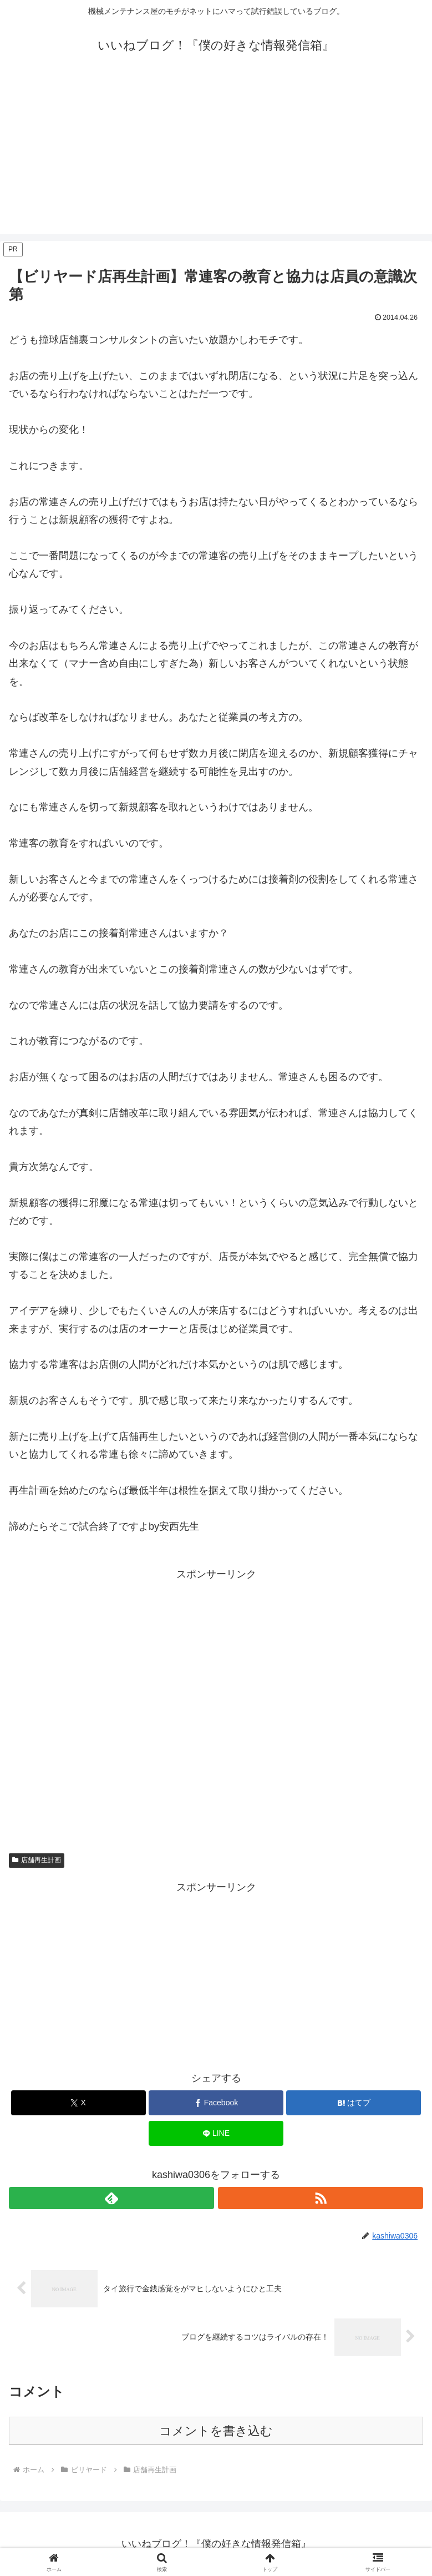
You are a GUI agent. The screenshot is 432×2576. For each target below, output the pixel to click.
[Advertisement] (216, 156)
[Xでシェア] (78, 2102)
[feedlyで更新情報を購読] (111, 2198)
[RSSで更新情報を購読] (320, 2198)
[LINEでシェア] (216, 2133)
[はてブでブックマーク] (353, 2102)
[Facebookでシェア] (216, 2102)
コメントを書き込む (216, 2431)
